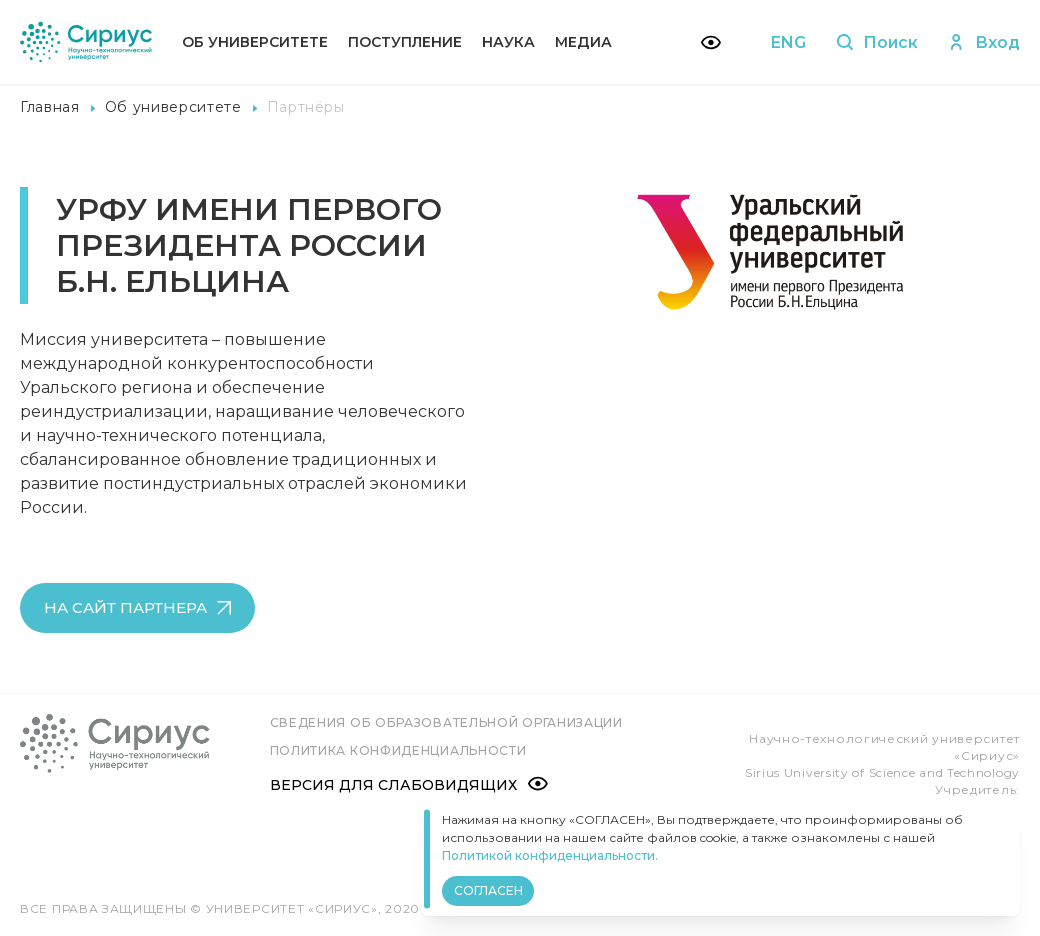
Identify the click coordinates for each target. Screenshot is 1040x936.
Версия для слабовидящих (409, 784)
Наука (508, 42)
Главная (50, 107)
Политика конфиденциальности (398, 750)
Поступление (405, 42)
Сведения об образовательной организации (446, 722)
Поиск (876, 42)
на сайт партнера (137, 607)
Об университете (255, 42)
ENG (787, 42)
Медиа (583, 42)
